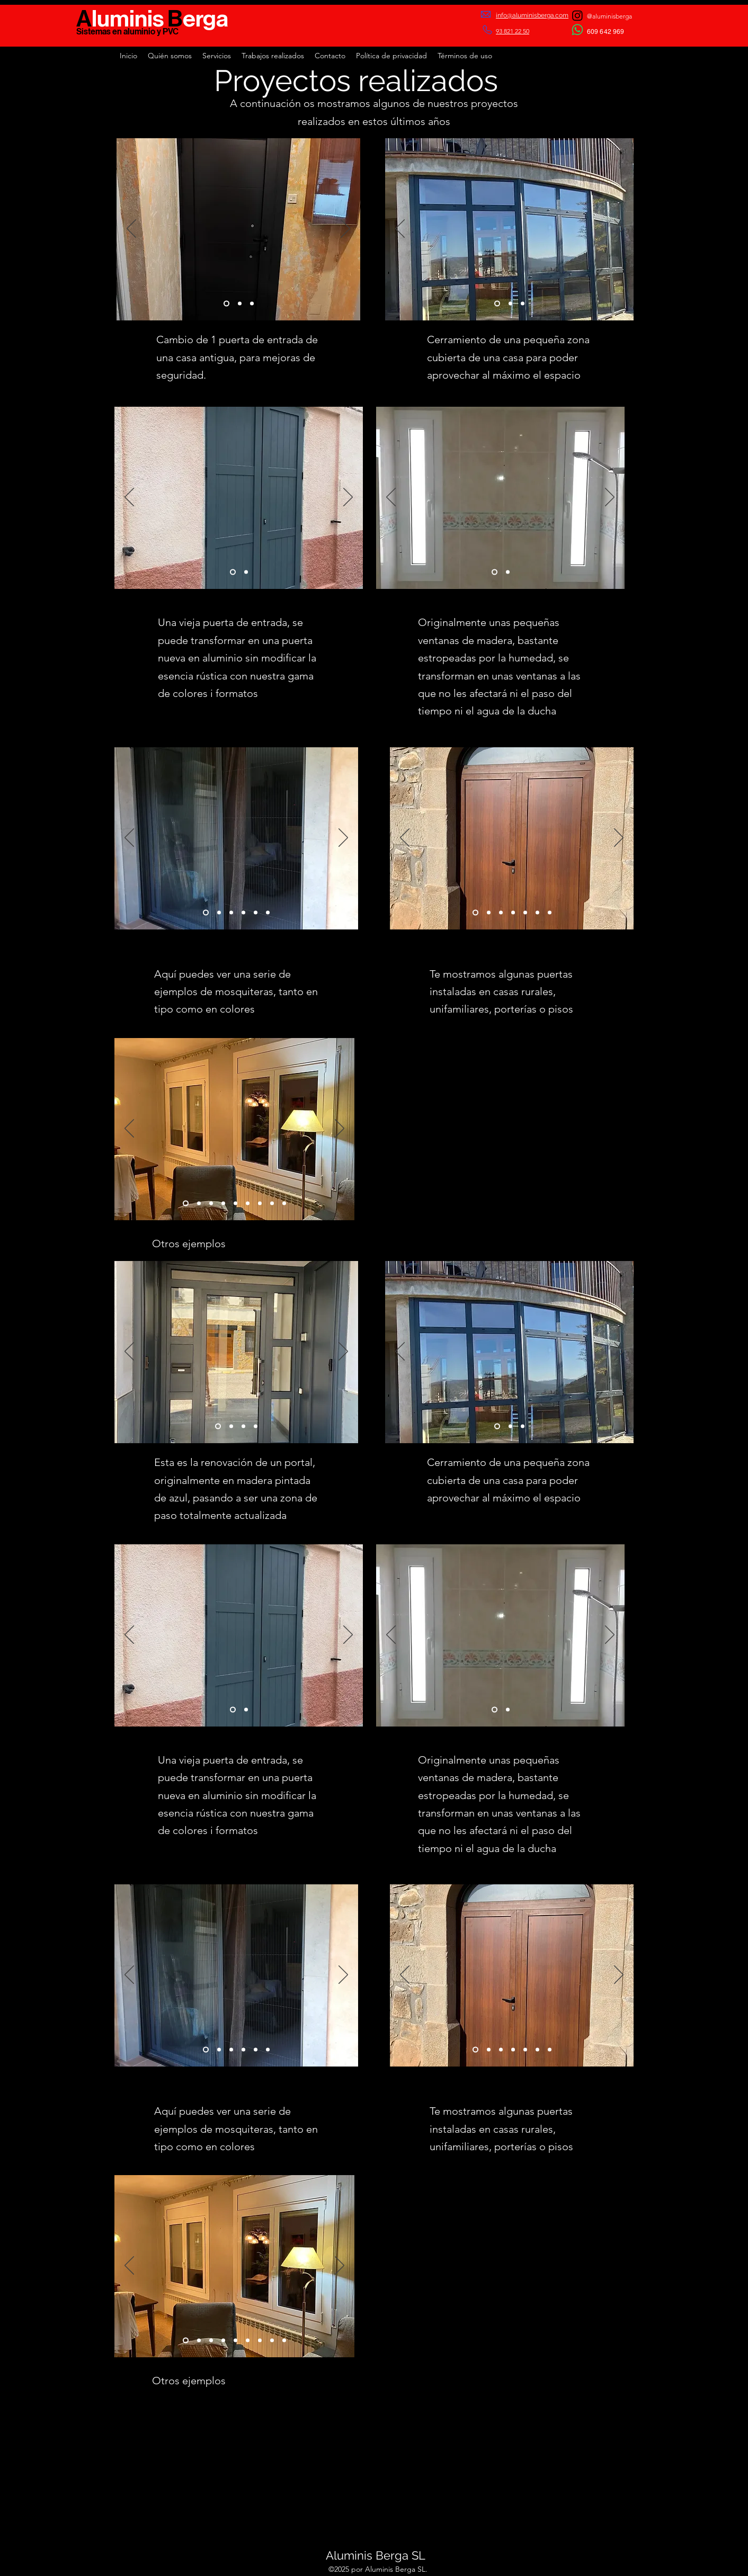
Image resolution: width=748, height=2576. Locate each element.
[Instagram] (577, 15)
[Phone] (489, 30)
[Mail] (485, 14)
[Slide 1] (226, 304)
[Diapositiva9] (186, 1203)
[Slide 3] (252, 304)
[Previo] (131, 229)
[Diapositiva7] (549, 912)
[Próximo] (345, 229)
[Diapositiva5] (255, 912)
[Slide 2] (240, 304)
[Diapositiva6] (268, 912)
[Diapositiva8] (235, 1203)
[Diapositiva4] (243, 912)
